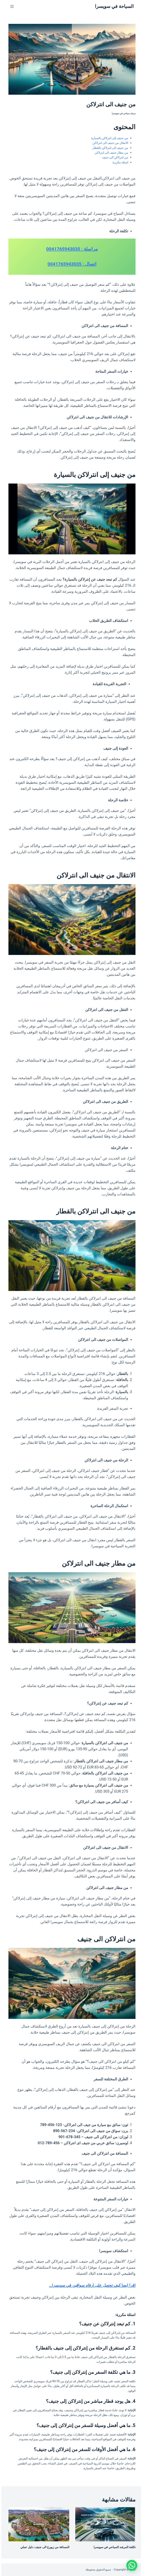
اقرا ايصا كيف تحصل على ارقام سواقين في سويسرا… (91, 2285)
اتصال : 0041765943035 (70, 264)
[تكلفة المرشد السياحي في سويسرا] (103, 2524)
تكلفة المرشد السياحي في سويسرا (113, 2547)
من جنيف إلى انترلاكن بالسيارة (108, 138)
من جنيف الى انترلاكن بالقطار (109, 148)
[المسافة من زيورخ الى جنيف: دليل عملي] (37, 2524)
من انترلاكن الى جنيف (113, 157)
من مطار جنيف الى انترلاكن (110, 152)
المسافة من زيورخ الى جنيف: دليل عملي (43, 2547)
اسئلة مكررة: (119, 162)
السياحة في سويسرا (112, 6)
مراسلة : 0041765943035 (70, 249)
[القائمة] (10, 6)
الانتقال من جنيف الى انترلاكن (109, 143)
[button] (130, 2565)
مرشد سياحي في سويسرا (122, 113)
